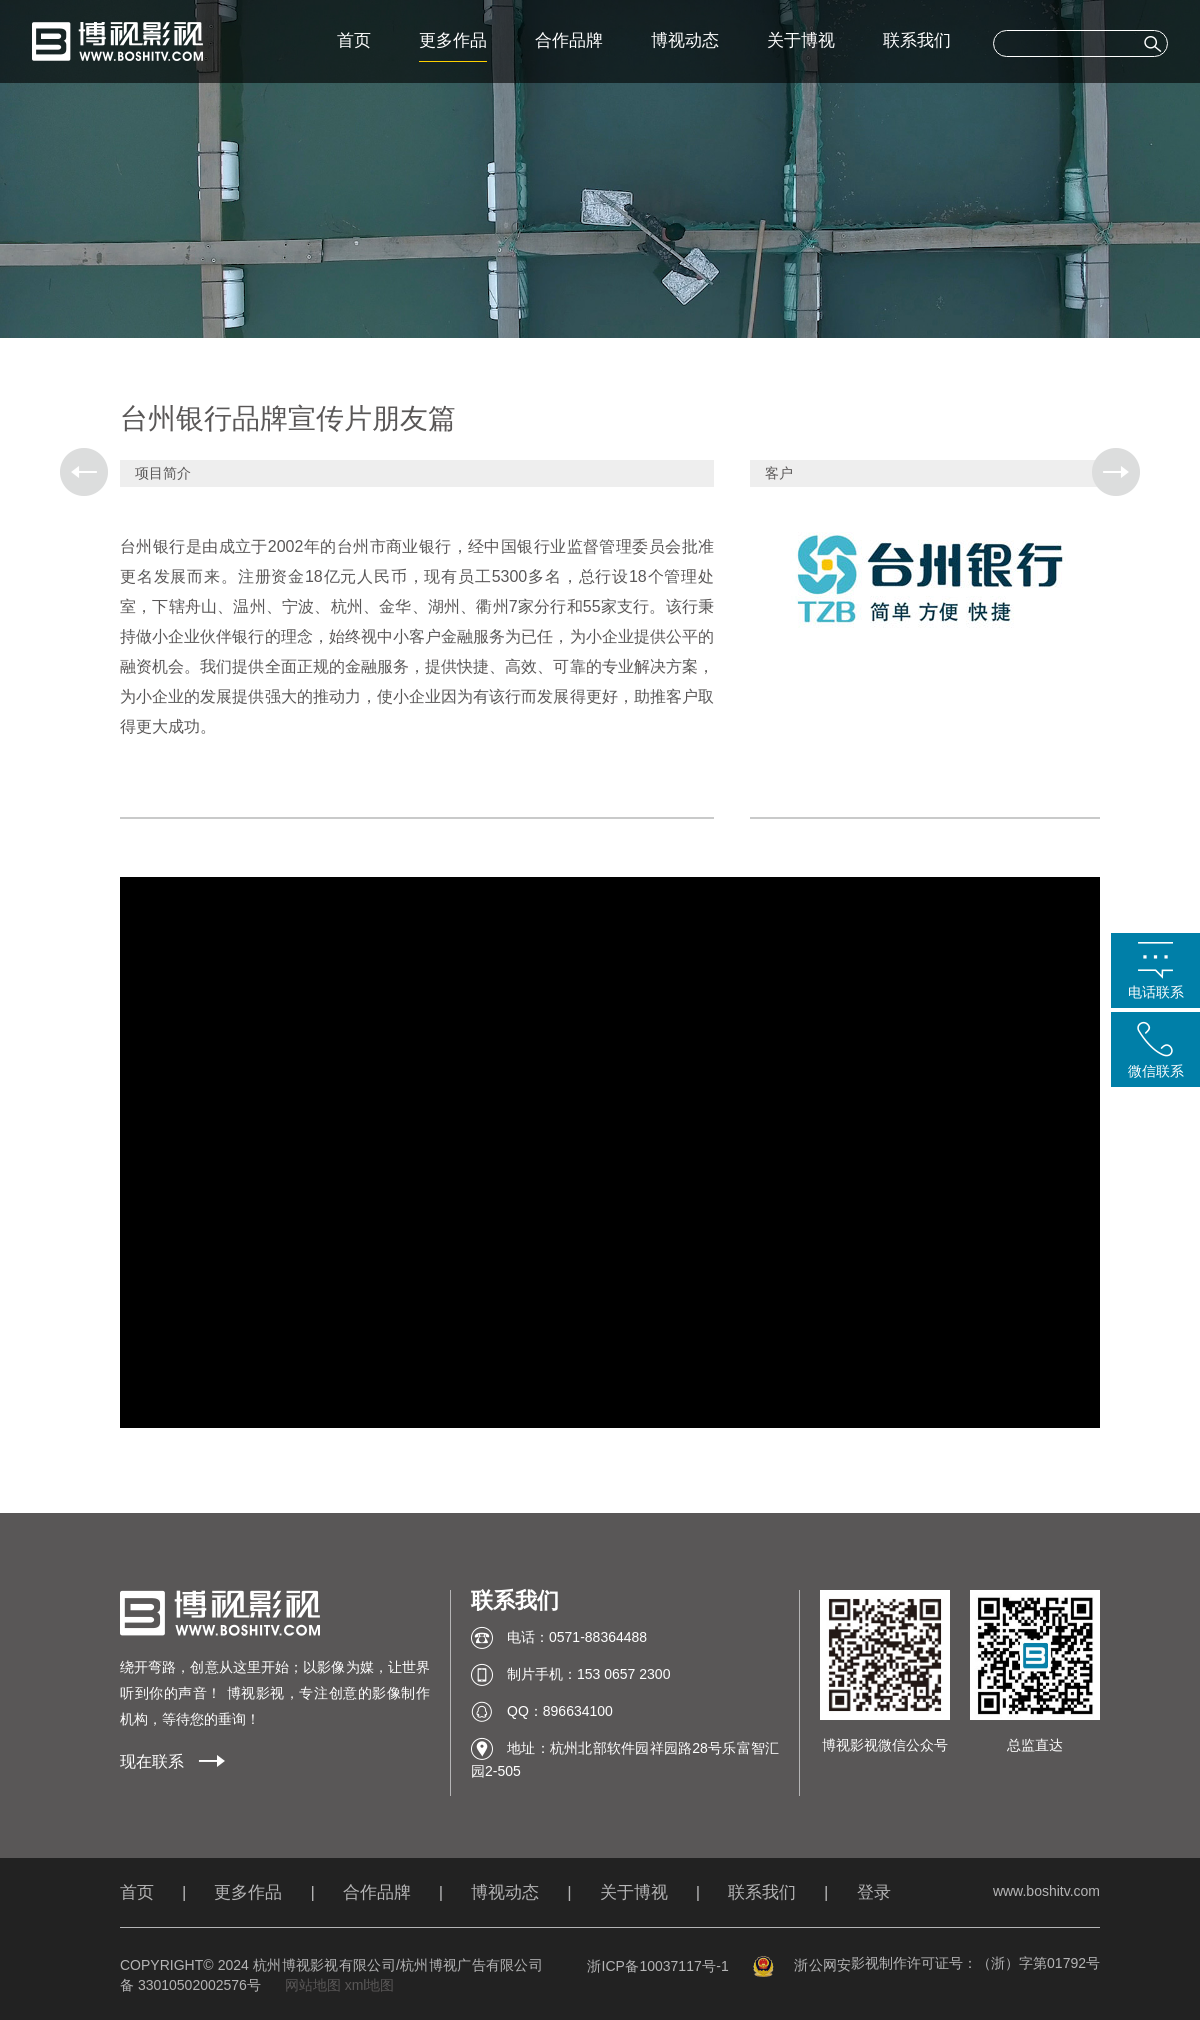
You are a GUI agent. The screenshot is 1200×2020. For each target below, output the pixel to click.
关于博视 (801, 40)
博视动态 (685, 40)
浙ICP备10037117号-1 (658, 1966)
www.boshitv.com (1046, 1891)
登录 (874, 1892)
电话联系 (1156, 992)
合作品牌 (569, 40)
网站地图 (313, 1985)
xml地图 (370, 1985)
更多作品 (453, 40)
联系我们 (917, 40)
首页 (354, 40)
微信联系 (1156, 1071)
